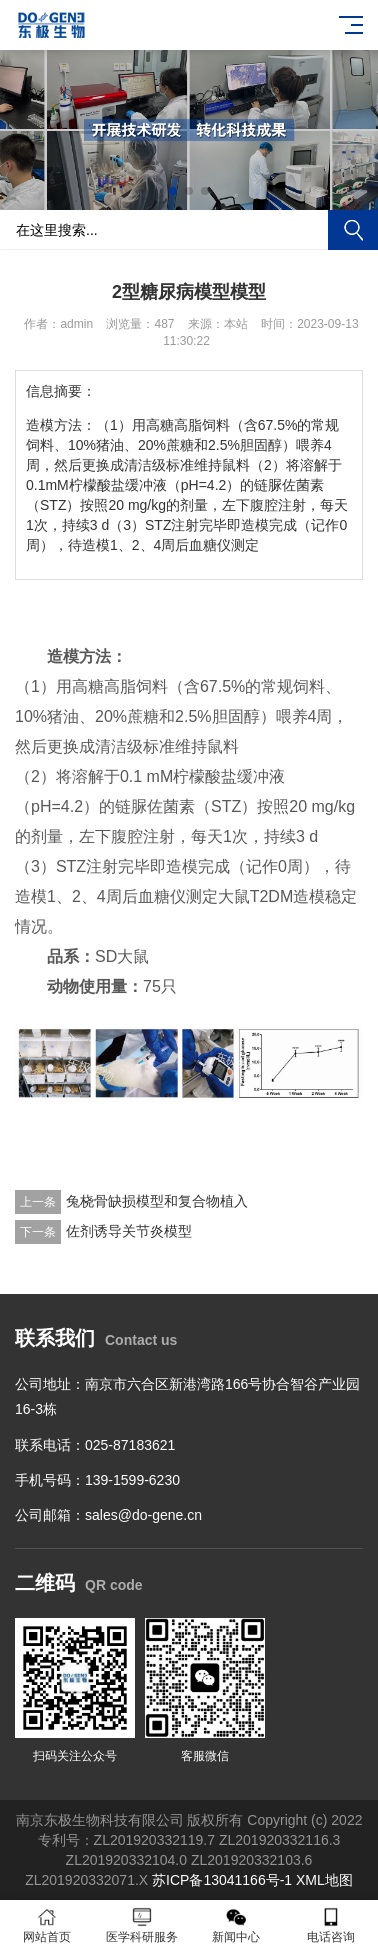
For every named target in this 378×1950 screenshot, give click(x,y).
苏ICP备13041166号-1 (222, 1880)
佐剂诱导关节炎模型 (129, 1231)
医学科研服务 (142, 1925)
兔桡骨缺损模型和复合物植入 (157, 1201)
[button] (173, 191)
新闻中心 (236, 1925)
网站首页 (47, 1925)
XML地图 (324, 1880)
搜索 (353, 230)
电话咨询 (331, 1925)
